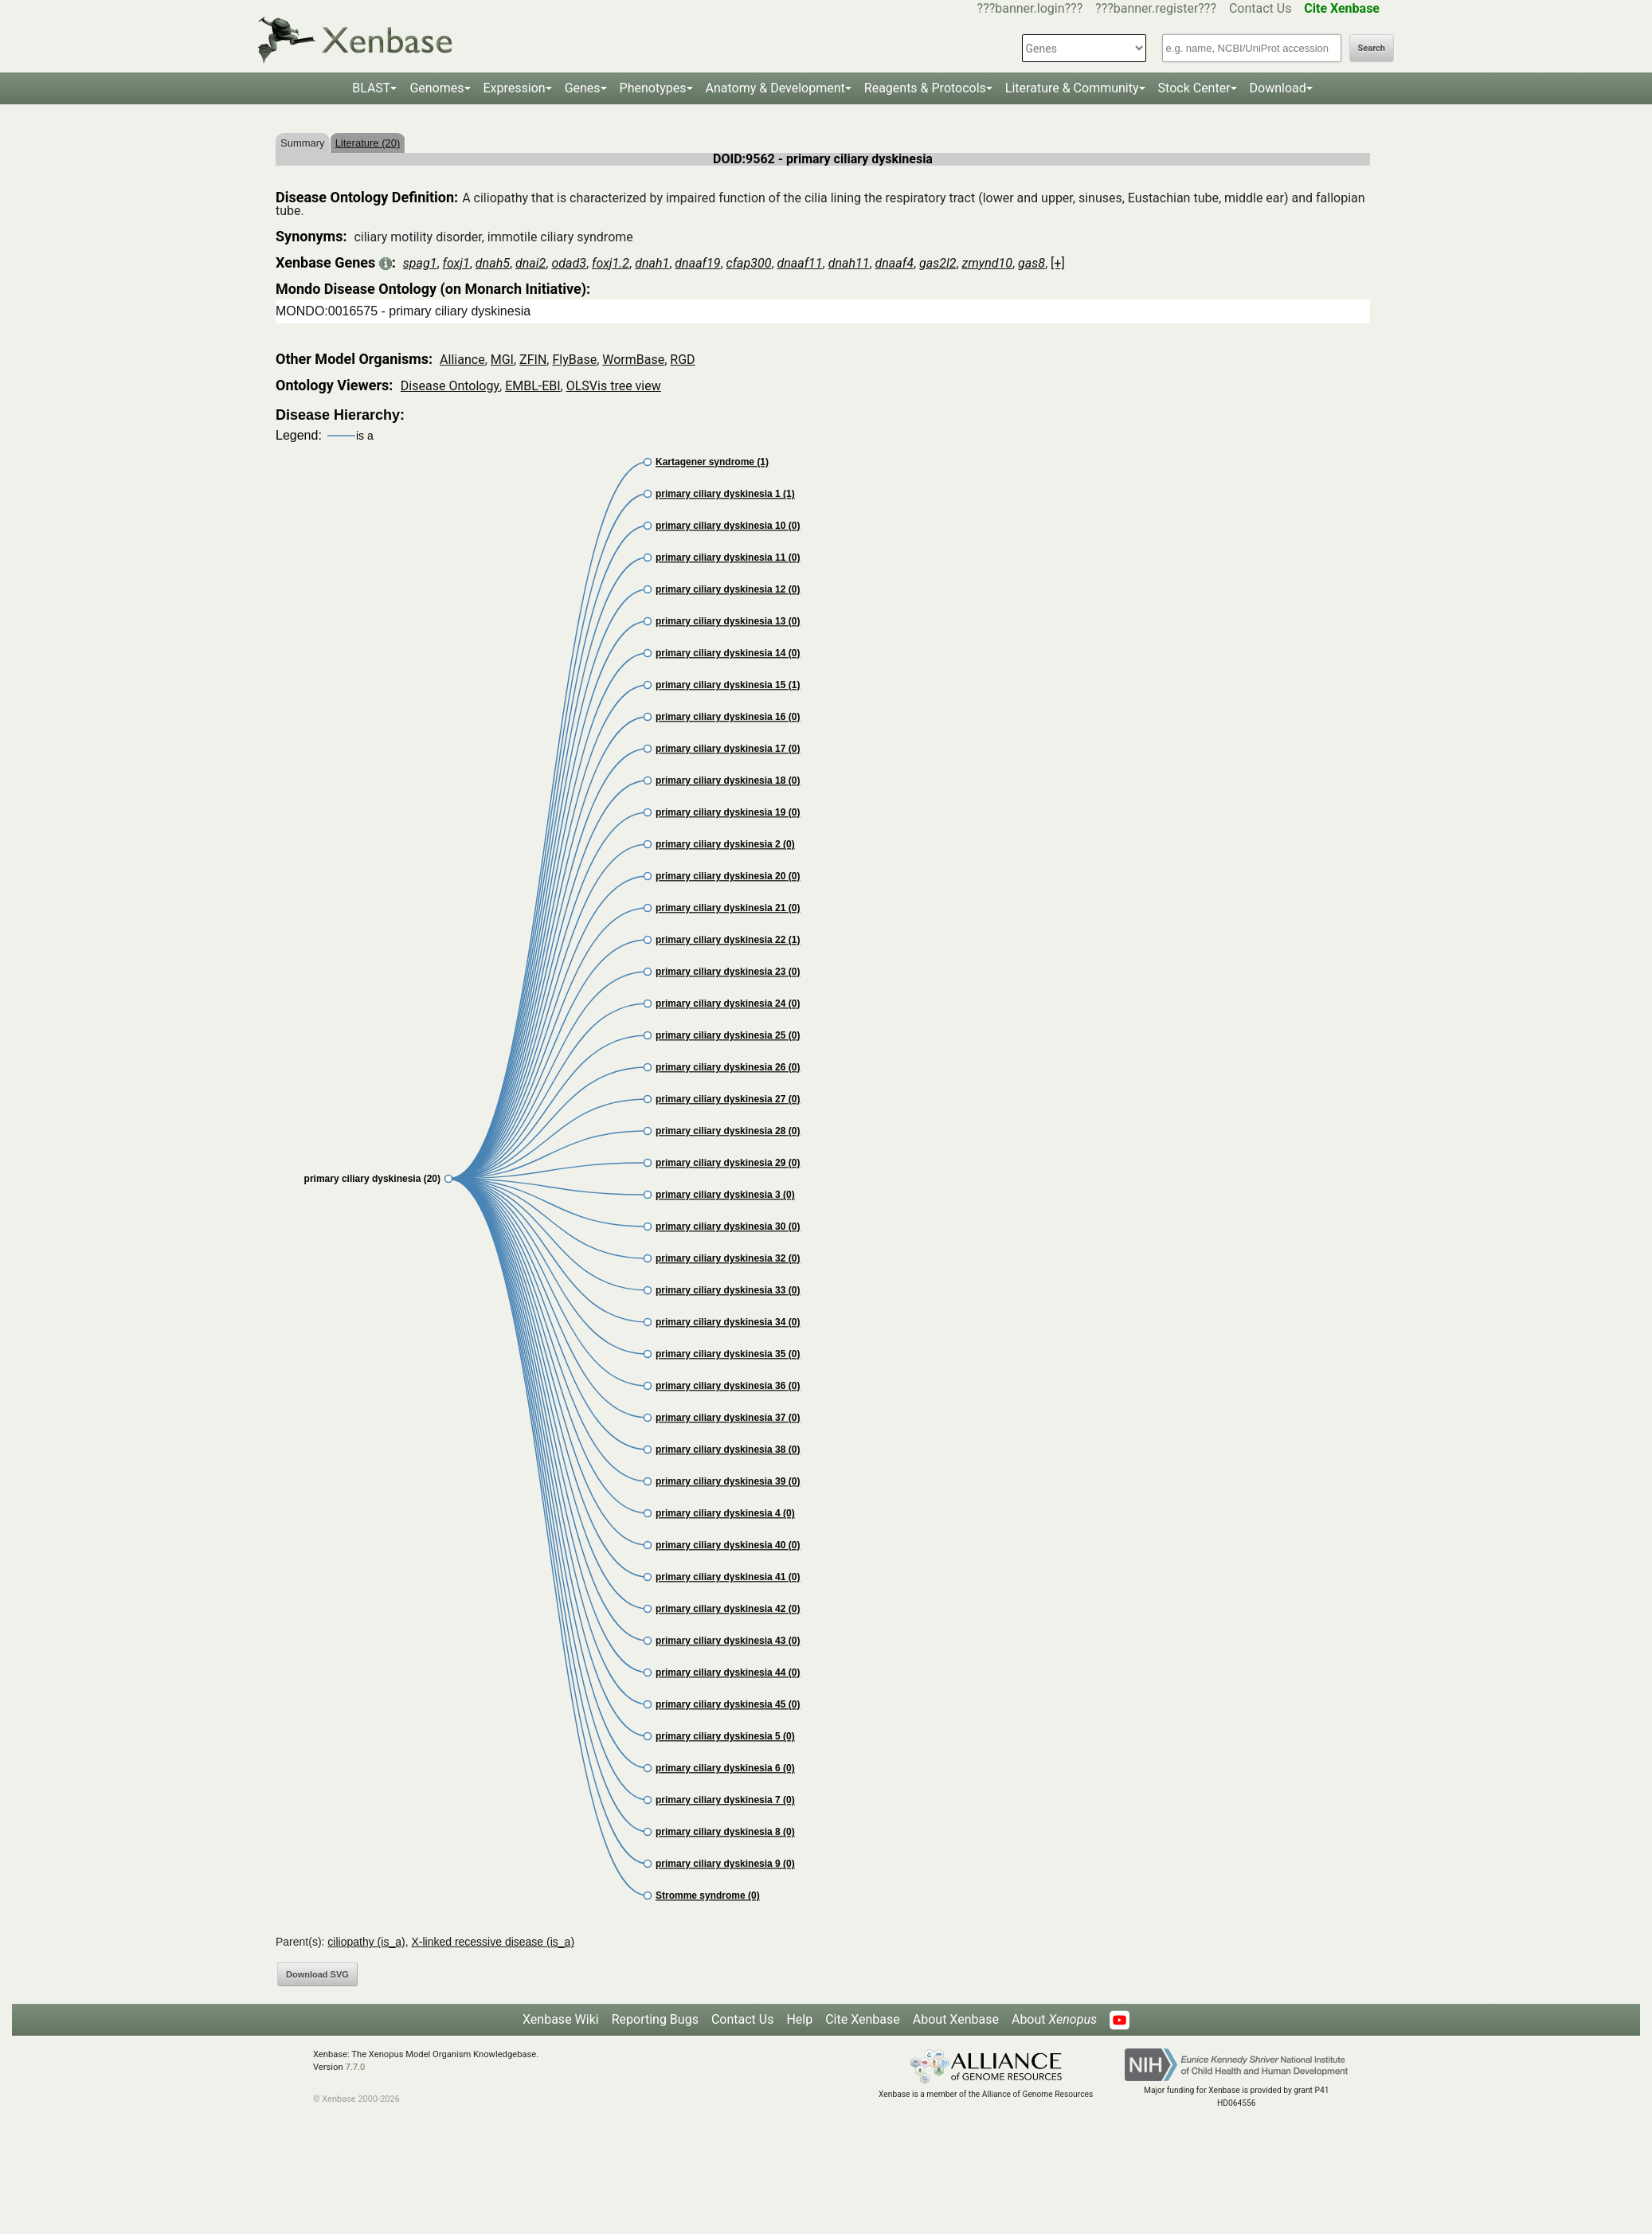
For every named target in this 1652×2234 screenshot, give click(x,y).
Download (1278, 88)
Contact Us (1260, 8)
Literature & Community (1072, 88)
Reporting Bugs (655, 2019)
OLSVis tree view (613, 385)
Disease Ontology (450, 385)
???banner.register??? (1155, 8)
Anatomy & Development (775, 88)
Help (799, 2019)
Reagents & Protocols (925, 88)
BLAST (371, 88)
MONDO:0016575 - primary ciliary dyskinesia (403, 311)
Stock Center (1194, 88)
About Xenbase (956, 2019)
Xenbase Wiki (561, 2019)
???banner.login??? (1030, 8)
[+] (1058, 263)
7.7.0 (355, 2067)
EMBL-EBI (532, 385)
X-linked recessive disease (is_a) (492, 1941)
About (1054, 2019)
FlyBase (574, 359)
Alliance (462, 359)
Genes (583, 88)
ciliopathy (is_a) (366, 1941)
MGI (502, 359)
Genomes (436, 88)
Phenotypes (653, 88)
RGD (682, 359)
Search (1371, 48)
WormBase (633, 359)
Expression (514, 88)
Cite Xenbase (862, 2019)
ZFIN (532, 359)
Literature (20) (368, 143)
